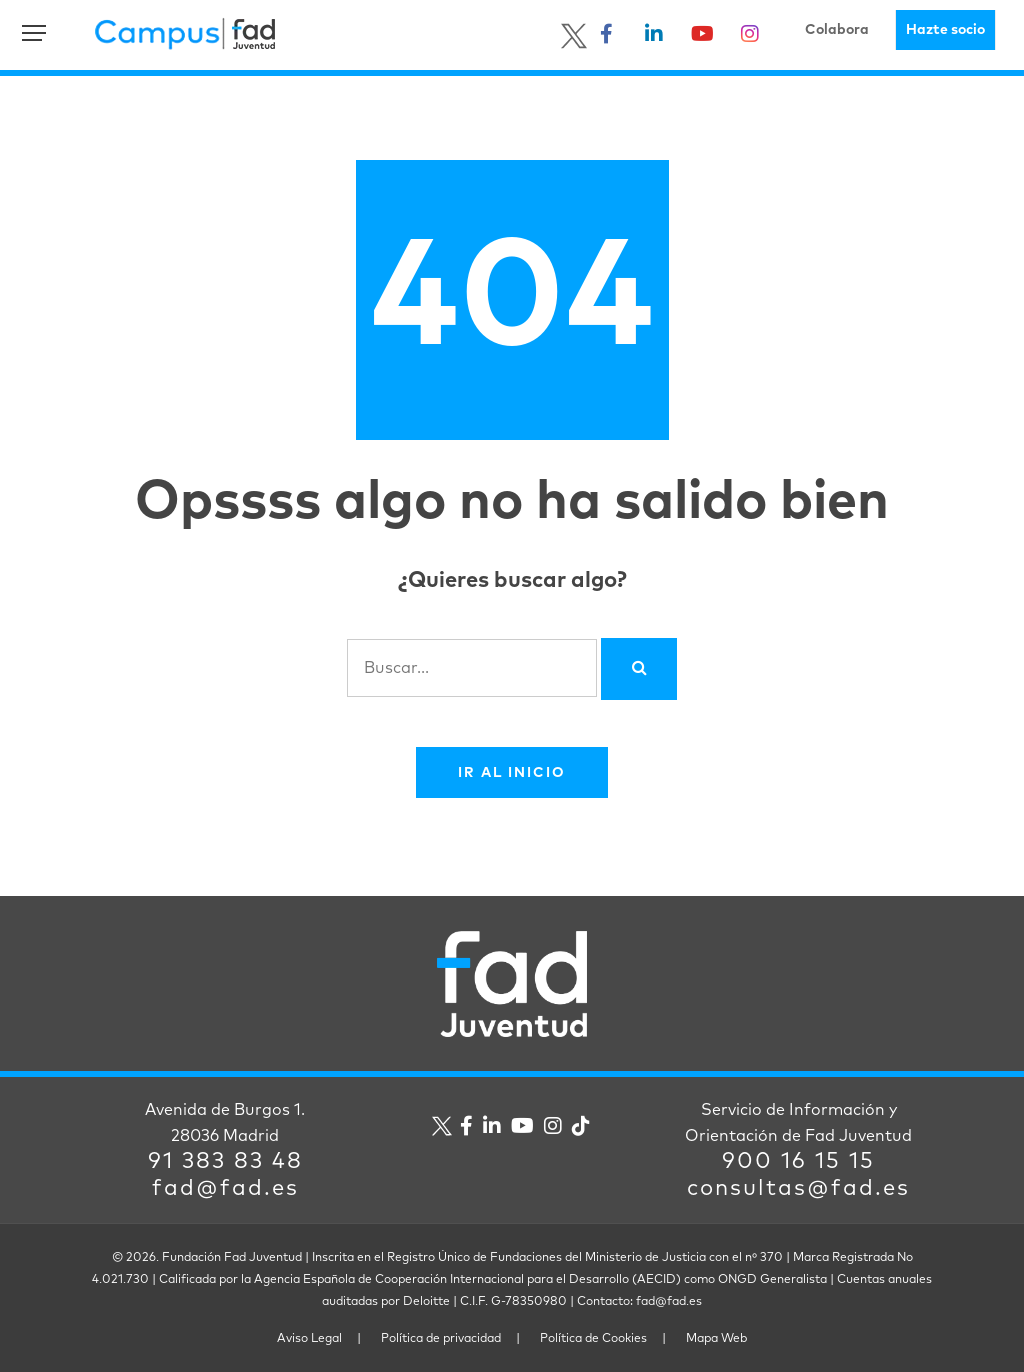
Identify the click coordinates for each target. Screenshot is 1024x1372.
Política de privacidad (441, 1339)
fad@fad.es (225, 1189)
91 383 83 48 (225, 1162)
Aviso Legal (309, 1339)
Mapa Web (716, 1339)
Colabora (837, 30)
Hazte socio (945, 30)
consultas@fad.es (798, 1189)
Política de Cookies (593, 1339)
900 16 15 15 (798, 1162)
